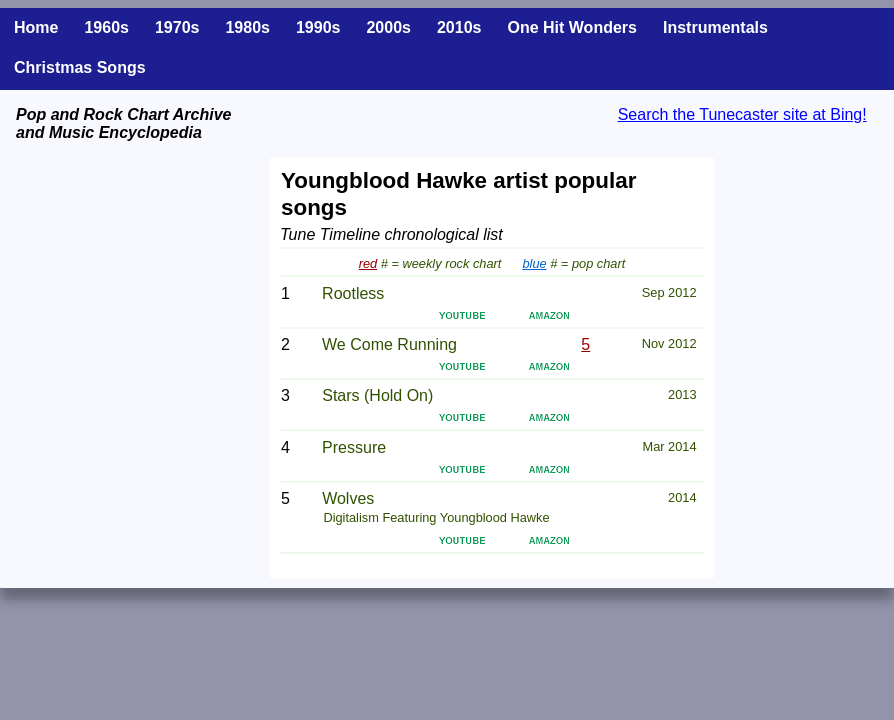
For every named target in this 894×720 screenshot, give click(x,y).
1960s (106, 27)
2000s (388, 27)
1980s (247, 27)
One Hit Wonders (572, 27)
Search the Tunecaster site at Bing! (742, 114)
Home (36, 27)
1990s (318, 27)
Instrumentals (715, 27)
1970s (177, 27)
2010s (459, 27)
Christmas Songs (80, 67)
